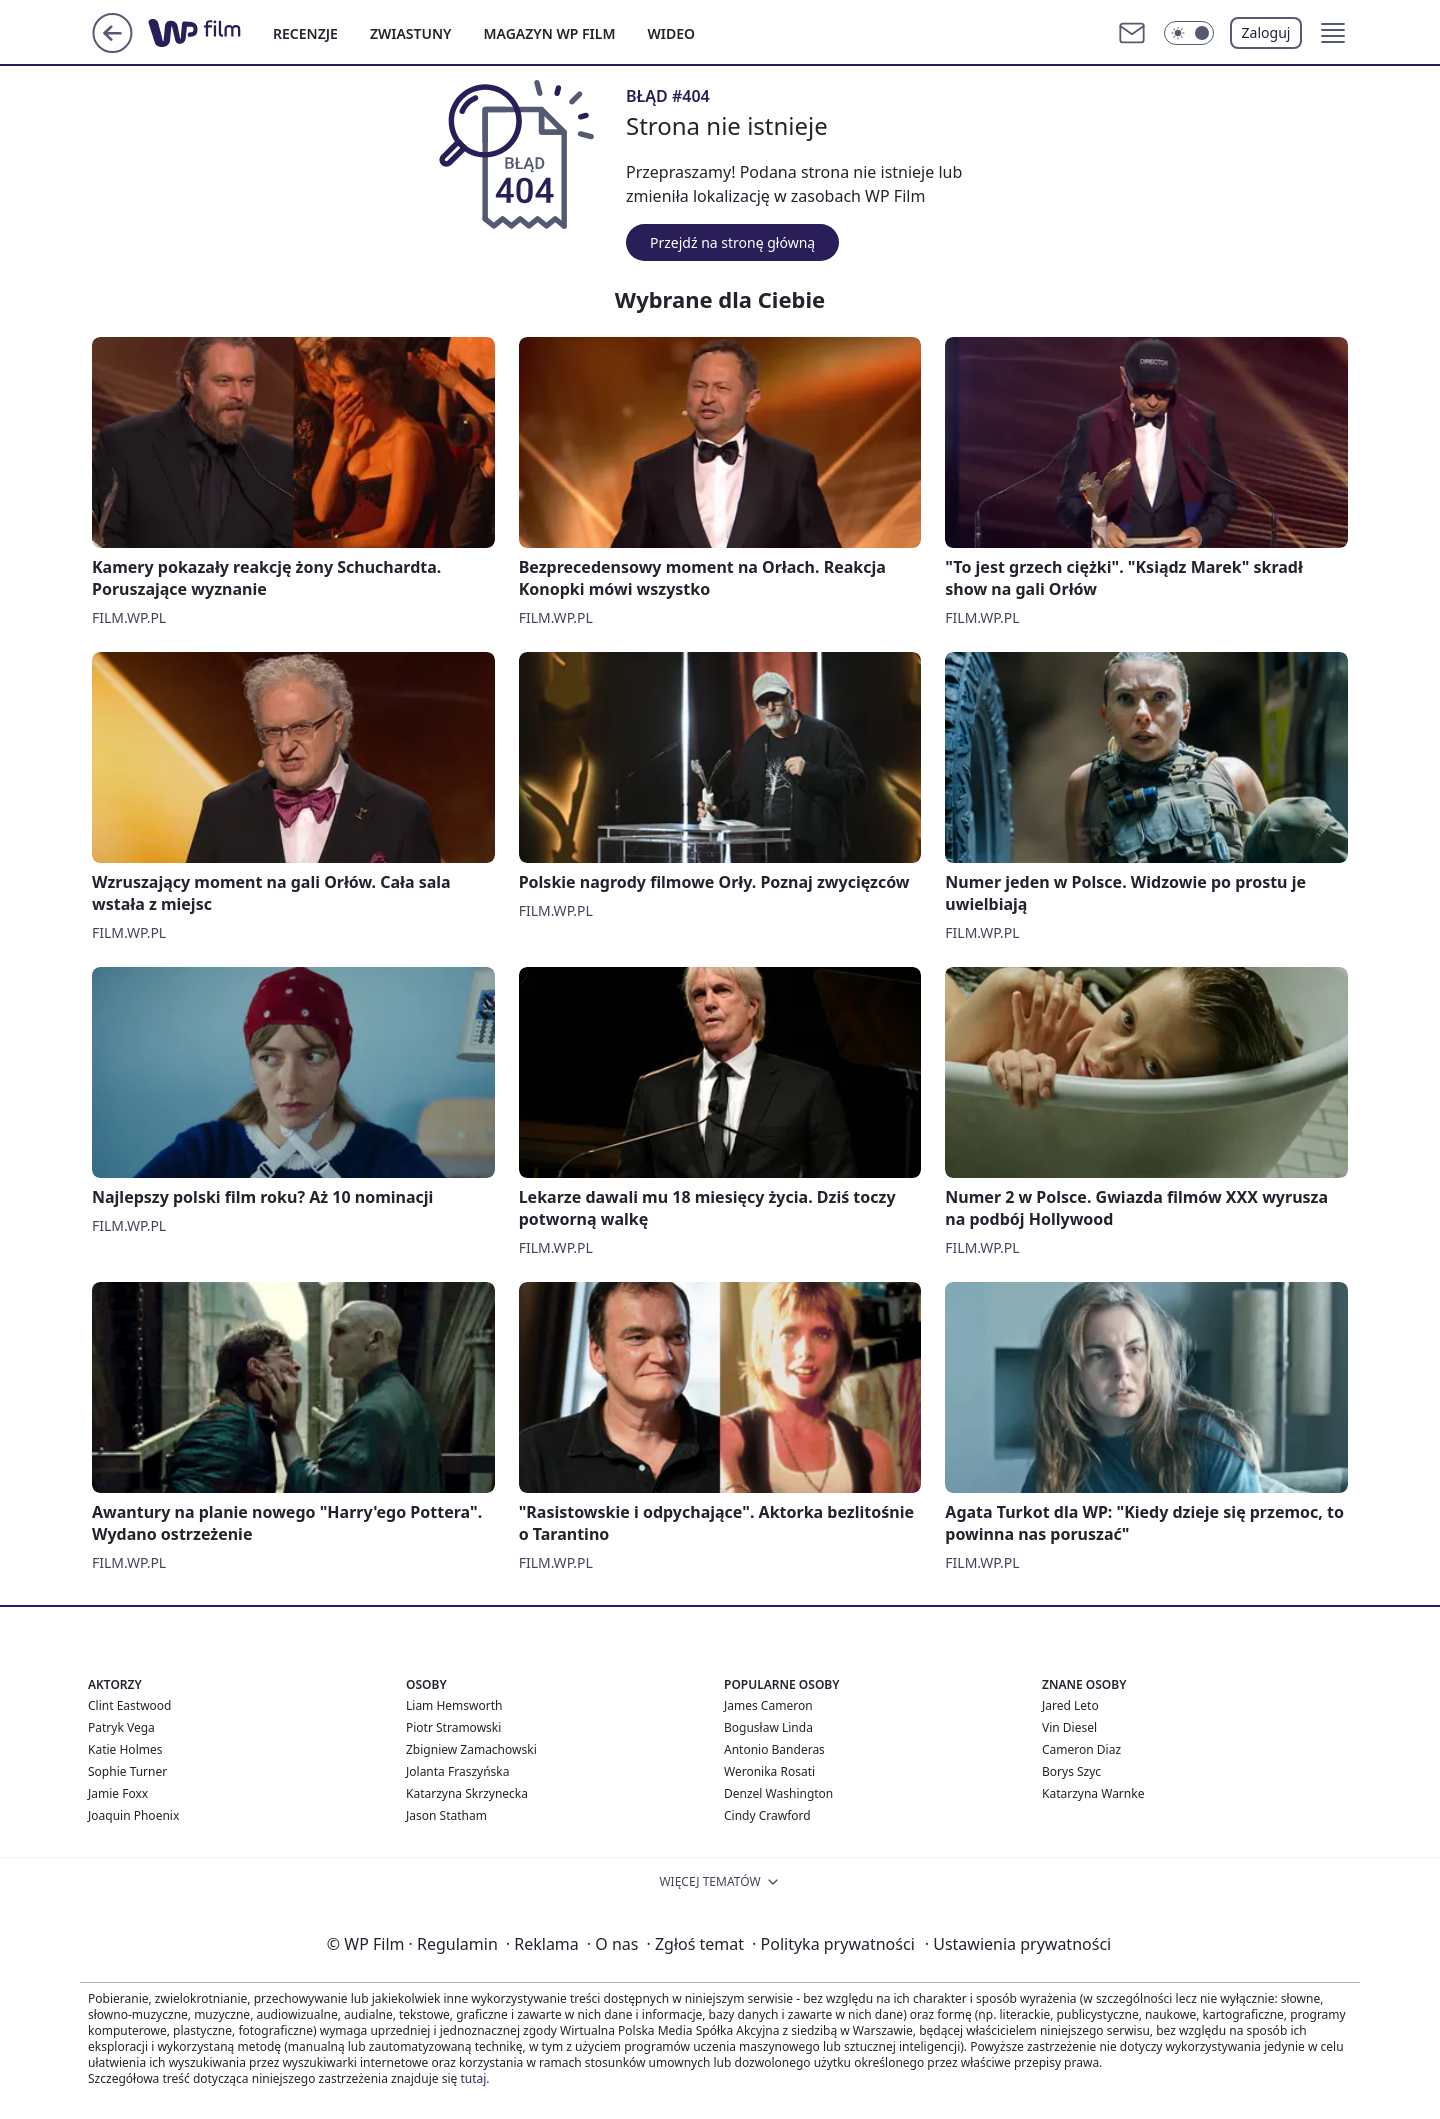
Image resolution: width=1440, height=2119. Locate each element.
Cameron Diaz (1081, 1749)
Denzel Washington (778, 1793)
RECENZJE (305, 33)
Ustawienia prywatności (1018, 1944)
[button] (1333, 33)
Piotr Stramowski (453, 1727)
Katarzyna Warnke (1093, 1793)
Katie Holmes (125, 1749)
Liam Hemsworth (454, 1705)
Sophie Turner (127, 1771)
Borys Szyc (1071, 1771)
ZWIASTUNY (411, 33)
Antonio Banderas (774, 1749)
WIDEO (671, 33)
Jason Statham (446, 1815)
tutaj (473, 2078)
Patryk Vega (121, 1727)
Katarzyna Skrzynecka (467, 1793)
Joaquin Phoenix (133, 1815)
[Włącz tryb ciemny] (1189, 33)
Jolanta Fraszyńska (457, 1771)
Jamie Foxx (118, 1793)
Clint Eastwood (129, 1705)
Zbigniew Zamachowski (471, 1749)
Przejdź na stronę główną (732, 242)
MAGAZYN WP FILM (550, 33)
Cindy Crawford (767, 1815)
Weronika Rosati (769, 1771)
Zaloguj (1266, 32)
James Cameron (768, 1705)
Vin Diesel (1069, 1727)
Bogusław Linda (768, 1727)
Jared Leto (1070, 1705)
